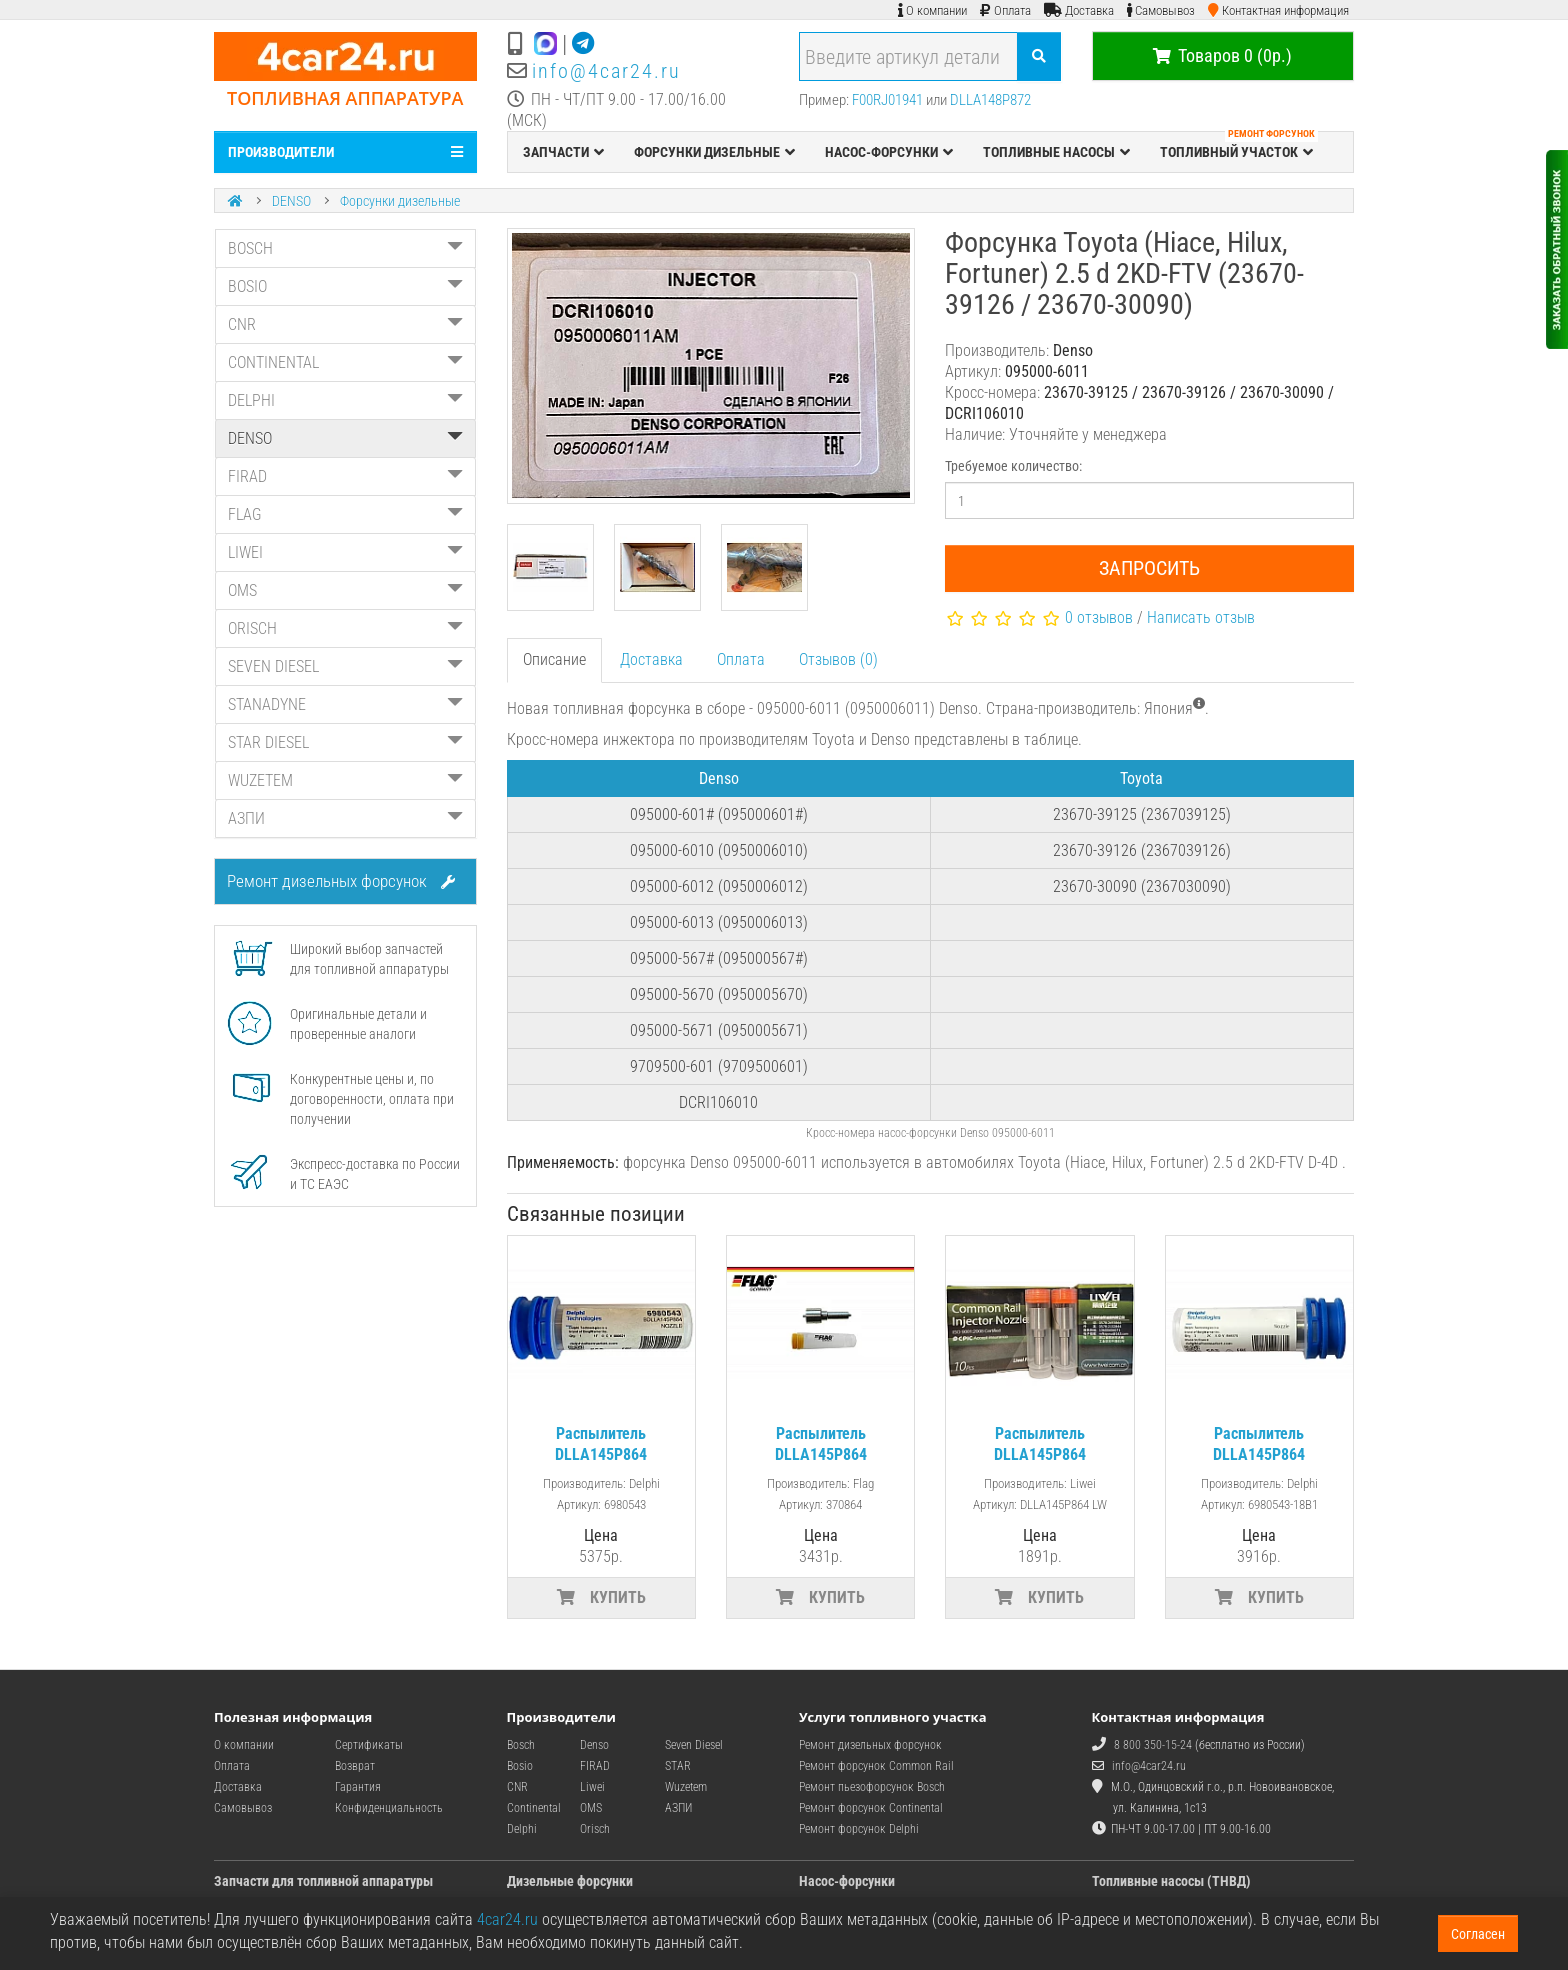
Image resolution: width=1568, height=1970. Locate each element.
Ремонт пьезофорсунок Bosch (872, 1787)
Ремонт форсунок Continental (871, 1808)
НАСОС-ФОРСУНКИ (889, 152)
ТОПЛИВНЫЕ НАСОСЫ (1056, 152)
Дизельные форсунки (570, 1881)
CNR (345, 324)
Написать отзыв (1201, 617)
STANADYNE (345, 704)
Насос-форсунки (847, 1881)
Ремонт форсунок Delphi (859, 1829)
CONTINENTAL (345, 362)
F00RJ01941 (887, 100)
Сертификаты (369, 1745)
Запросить (1149, 568)
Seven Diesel (694, 1745)
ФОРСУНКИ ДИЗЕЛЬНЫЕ (714, 152)
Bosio (520, 1766)
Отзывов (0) (838, 659)
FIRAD (345, 476)
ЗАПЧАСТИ (563, 152)
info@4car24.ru (606, 71)
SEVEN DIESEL (345, 666)
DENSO (291, 201)
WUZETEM (345, 780)
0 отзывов (1099, 617)
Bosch (521, 1745)
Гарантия (358, 1787)
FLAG (345, 514)
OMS (345, 590)
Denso (594, 1745)
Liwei (592, 1787)
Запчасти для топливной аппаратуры (323, 1881)
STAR (678, 1766)
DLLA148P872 (990, 100)
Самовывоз (243, 1808)
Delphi (522, 1829)
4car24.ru (507, 1919)
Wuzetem (686, 1787)
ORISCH (345, 628)
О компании (244, 1745)
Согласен (1478, 1934)
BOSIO (345, 286)
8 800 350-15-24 (1153, 1745)
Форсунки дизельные (400, 201)
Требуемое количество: (1013, 466)
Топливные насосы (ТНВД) (1171, 1881)
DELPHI (345, 400)
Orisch (595, 1829)
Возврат (355, 1766)
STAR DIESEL (345, 742)
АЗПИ (345, 818)
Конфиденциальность (389, 1808)
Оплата (741, 659)
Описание (554, 659)
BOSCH (345, 248)
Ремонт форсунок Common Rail (876, 1766)
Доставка (651, 659)
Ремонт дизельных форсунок (341, 881)
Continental (534, 1808)
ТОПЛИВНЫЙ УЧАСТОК (1239, 147)
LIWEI (345, 552)
